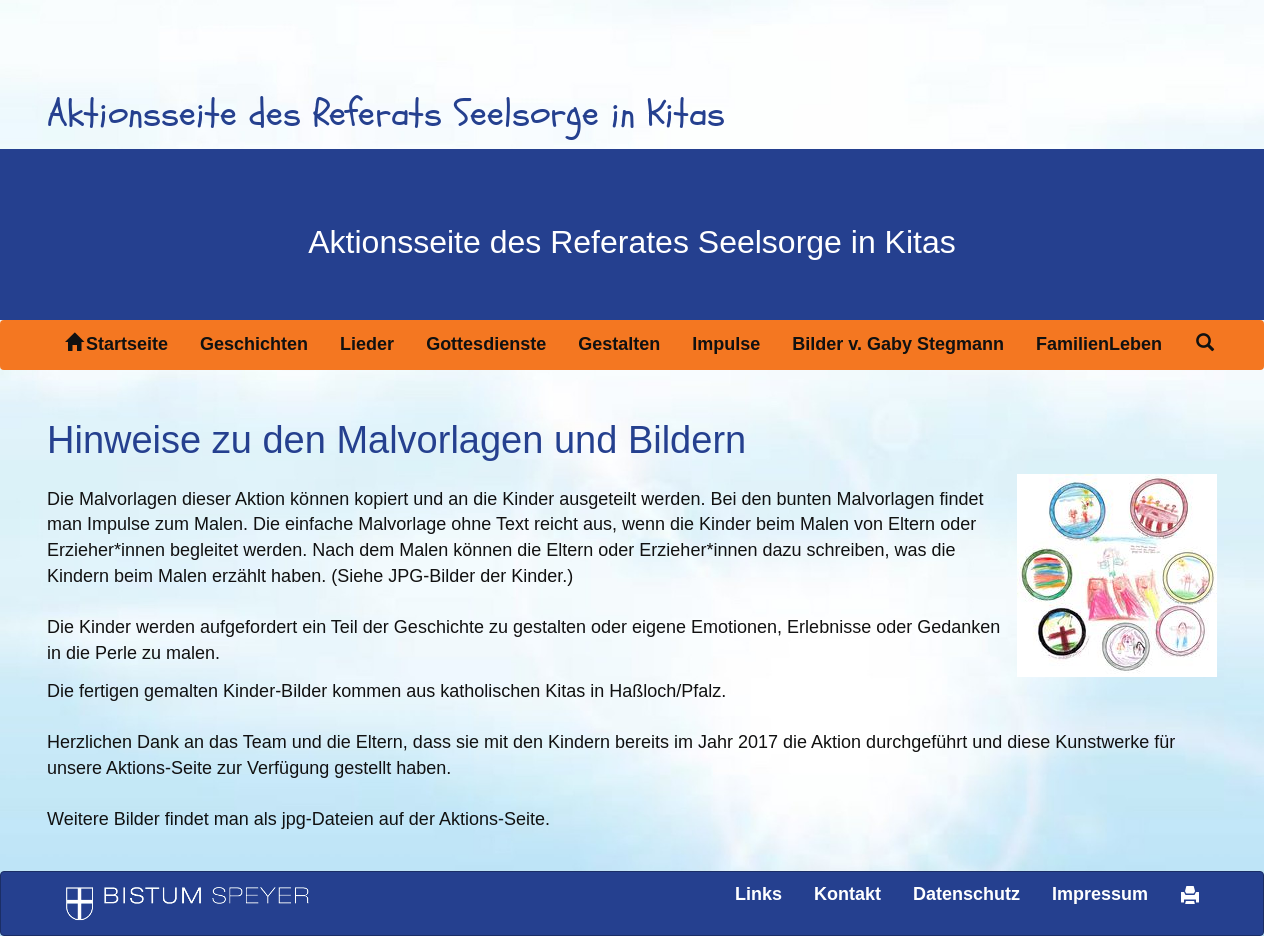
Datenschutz (966, 894)
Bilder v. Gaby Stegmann (898, 344)
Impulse (726, 344)
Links (758, 894)
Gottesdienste (486, 344)
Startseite (116, 343)
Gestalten (619, 344)
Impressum (1100, 894)
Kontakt (847, 894)
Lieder (367, 344)
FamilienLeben (1099, 344)
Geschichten (254, 344)
